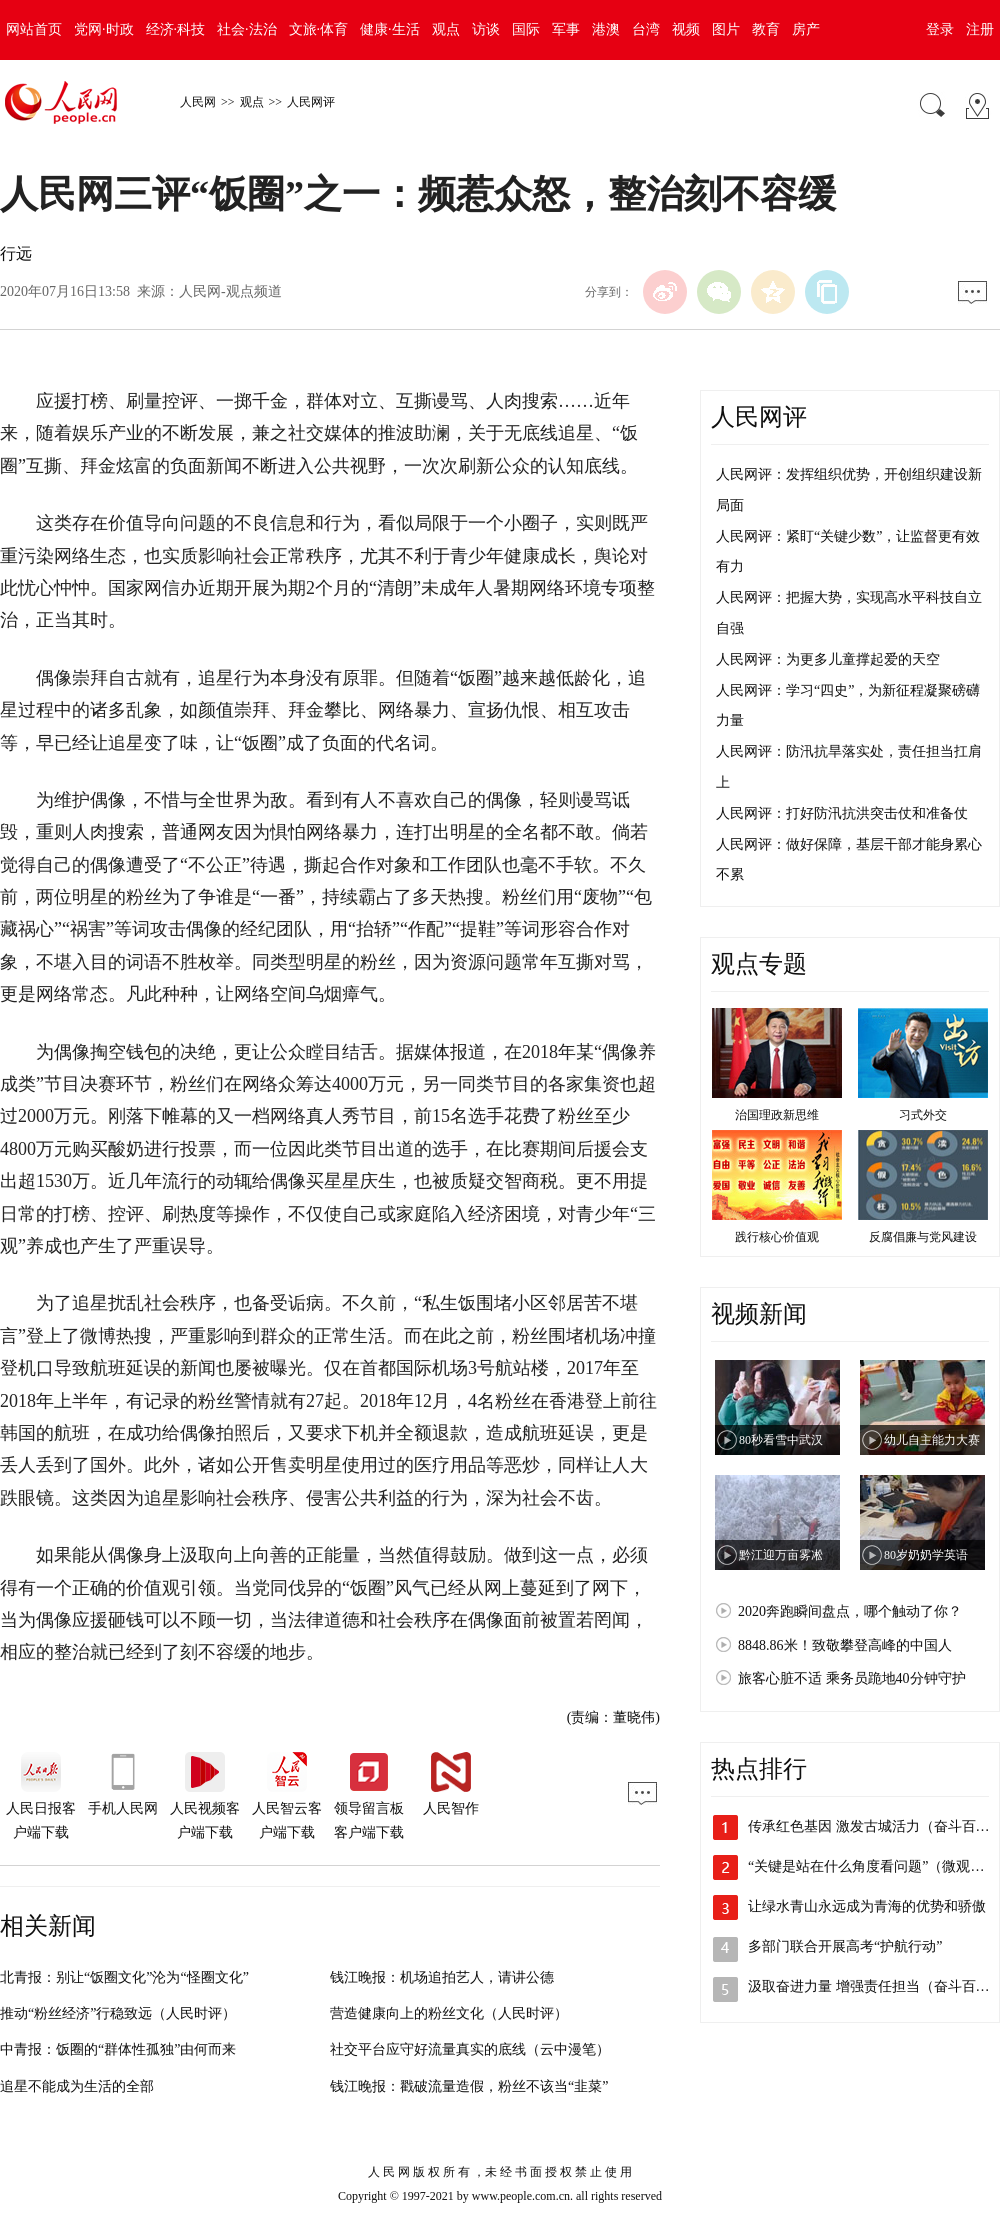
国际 (526, 29)
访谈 (486, 29)
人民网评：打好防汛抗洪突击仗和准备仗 (842, 813)
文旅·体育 (319, 29)
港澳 (606, 29)
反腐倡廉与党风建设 (923, 1237)
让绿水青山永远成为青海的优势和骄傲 (867, 1906)
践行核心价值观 (777, 1237)
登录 (940, 29)
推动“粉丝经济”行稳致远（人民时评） (118, 2013)
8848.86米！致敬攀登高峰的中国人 (845, 1645)
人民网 (198, 102)
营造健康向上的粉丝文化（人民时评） (449, 2013)
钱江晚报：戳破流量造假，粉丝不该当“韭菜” (469, 2086)
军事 (566, 29)
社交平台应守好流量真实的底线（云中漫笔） (470, 2049)
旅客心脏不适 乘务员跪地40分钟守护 (852, 1678)
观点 (446, 29)
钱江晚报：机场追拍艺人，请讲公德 (442, 1977)
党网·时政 (104, 29)
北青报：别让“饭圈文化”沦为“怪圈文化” (124, 1977)
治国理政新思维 (777, 1115)
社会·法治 (247, 29)
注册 (980, 29)
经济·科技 (176, 29)
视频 (686, 29)
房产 (806, 29)
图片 (726, 29)
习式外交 (923, 1115)
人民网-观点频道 (230, 291)
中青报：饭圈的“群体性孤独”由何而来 (118, 2049)
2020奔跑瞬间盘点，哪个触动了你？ (850, 1611)
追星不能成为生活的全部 (77, 2086)
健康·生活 (390, 29)
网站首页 (34, 29)
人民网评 (311, 102)
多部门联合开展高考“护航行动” (845, 1946)
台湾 (646, 29)
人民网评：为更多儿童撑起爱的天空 (828, 659)
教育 (766, 29)
